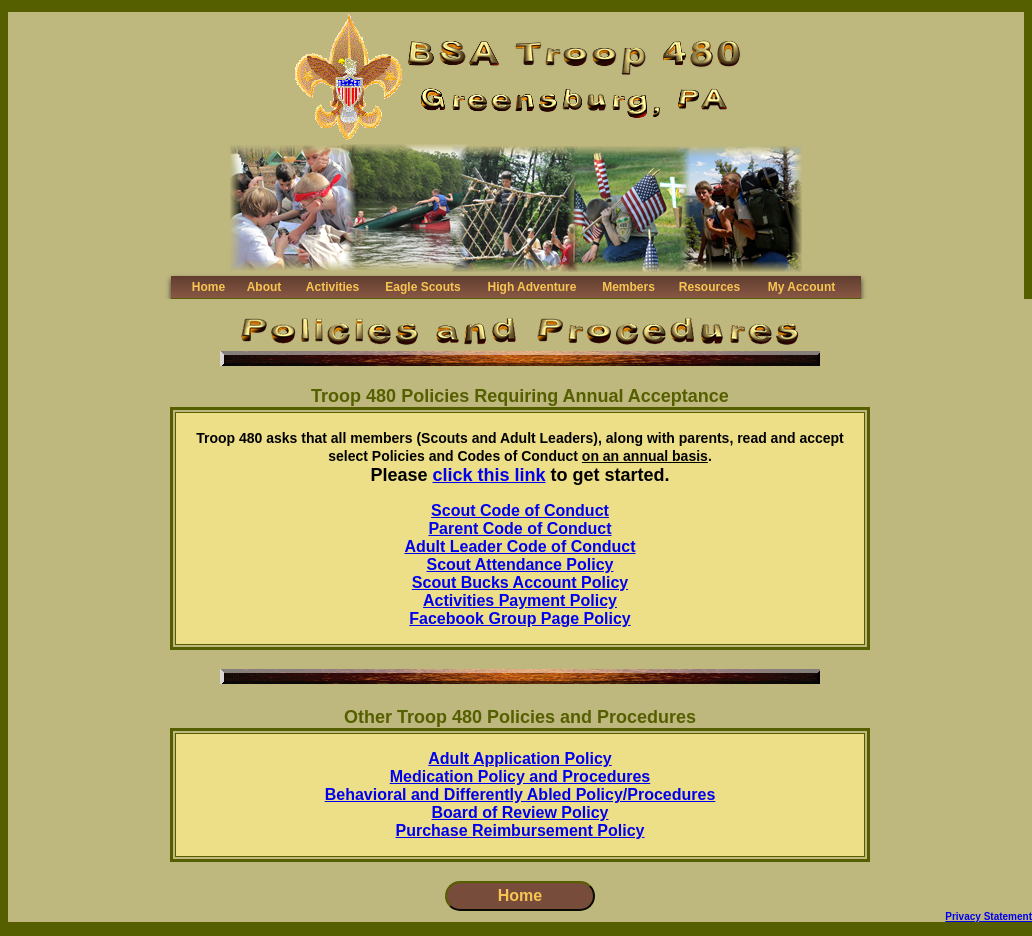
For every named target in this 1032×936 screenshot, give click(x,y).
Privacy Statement (988, 916)
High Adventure (532, 287)
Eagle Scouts (422, 287)
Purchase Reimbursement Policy (520, 830)
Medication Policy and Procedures (520, 776)
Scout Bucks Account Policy (520, 582)
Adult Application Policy (519, 758)
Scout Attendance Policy (520, 564)
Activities (332, 287)
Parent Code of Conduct (519, 528)
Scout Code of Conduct (520, 510)
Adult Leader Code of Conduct (519, 546)
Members (628, 287)
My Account (802, 287)
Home (208, 287)
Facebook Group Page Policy (519, 618)
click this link (489, 475)
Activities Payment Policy (520, 600)
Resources (709, 287)
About (264, 287)
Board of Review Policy (520, 812)
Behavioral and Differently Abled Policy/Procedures (520, 794)
